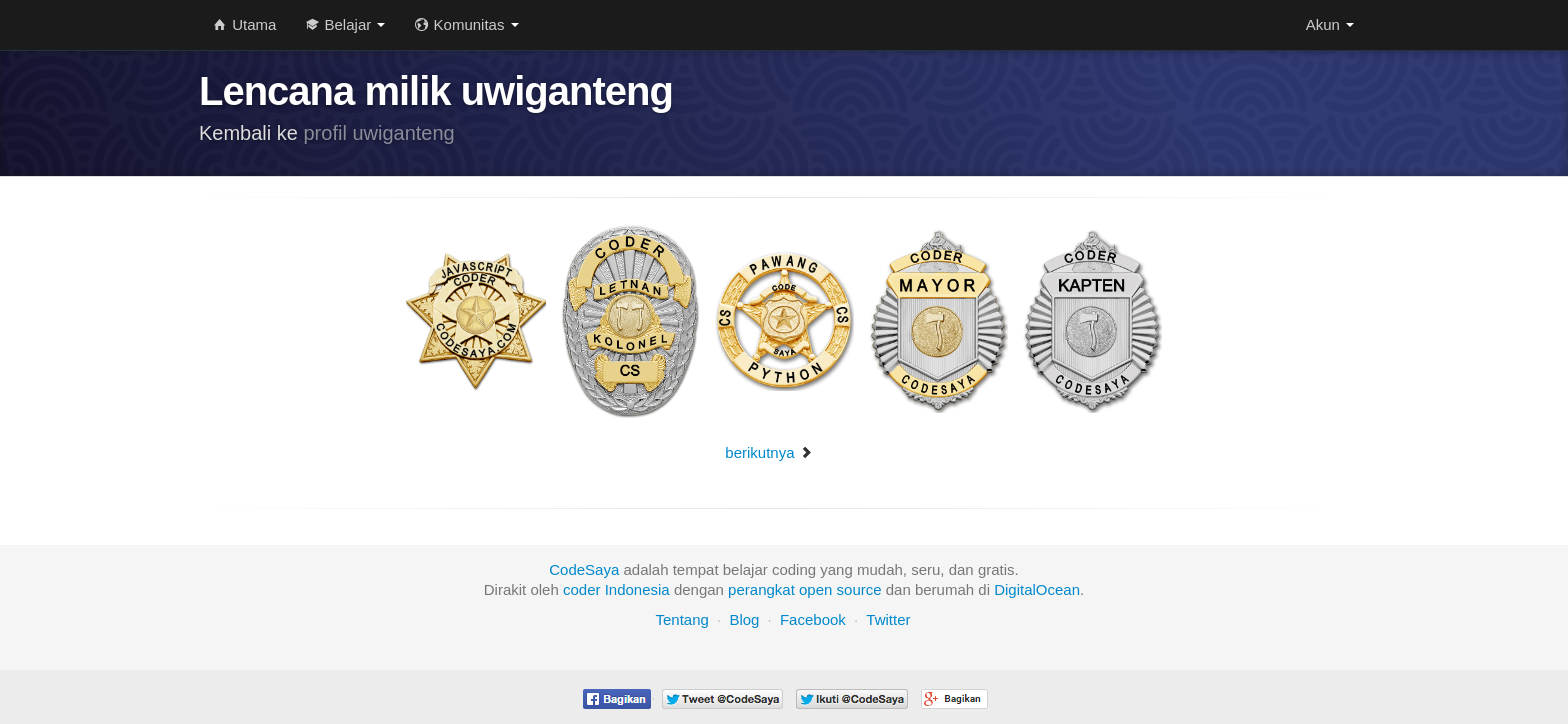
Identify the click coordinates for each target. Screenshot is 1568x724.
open (815, 589)
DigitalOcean (1037, 589)
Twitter (888, 619)
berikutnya (768, 452)
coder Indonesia (616, 589)
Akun (1330, 24)
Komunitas (466, 24)
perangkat (761, 589)
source (859, 589)
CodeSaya (584, 569)
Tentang (681, 619)
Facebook (813, 619)
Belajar (345, 24)
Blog (744, 619)
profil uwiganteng (379, 133)
